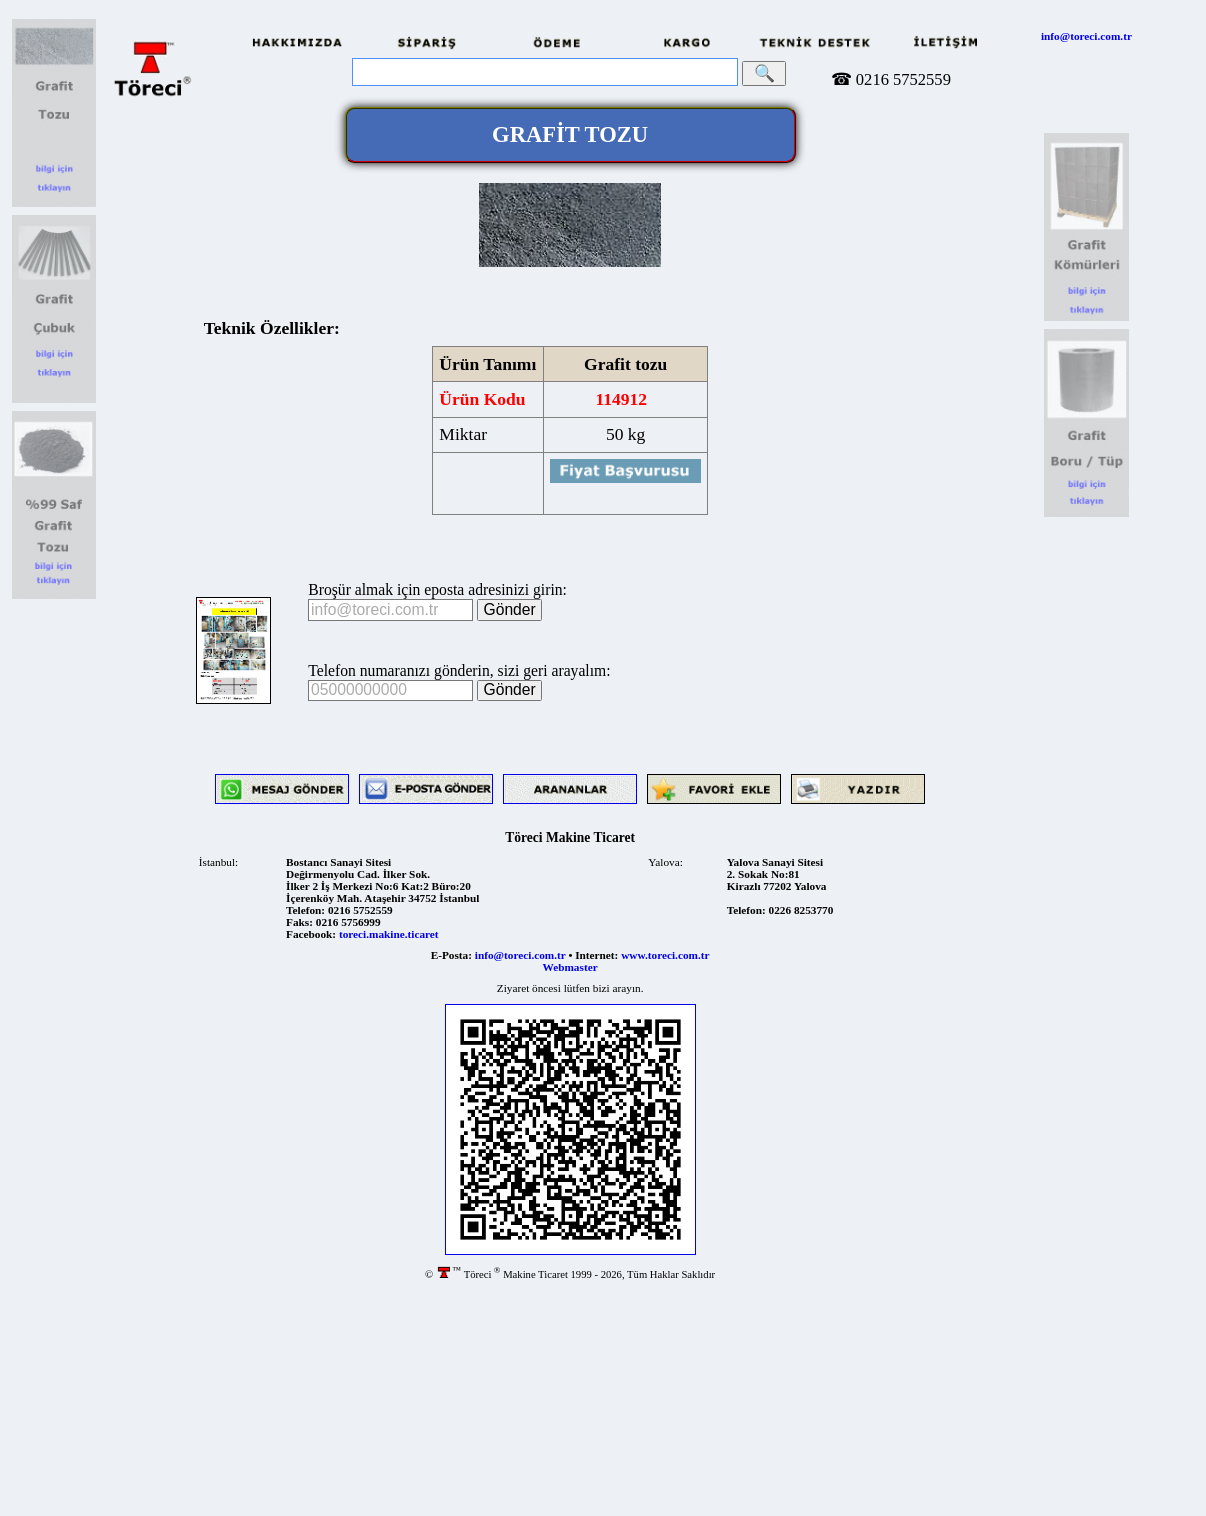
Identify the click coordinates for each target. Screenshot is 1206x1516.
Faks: (299, 922)
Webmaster (570, 967)
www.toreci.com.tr (665, 955)
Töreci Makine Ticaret (570, 837)
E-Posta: (451, 955)
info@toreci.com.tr (1086, 36)
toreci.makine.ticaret (389, 934)
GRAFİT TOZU (570, 134)
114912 (621, 399)
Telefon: (305, 910)
